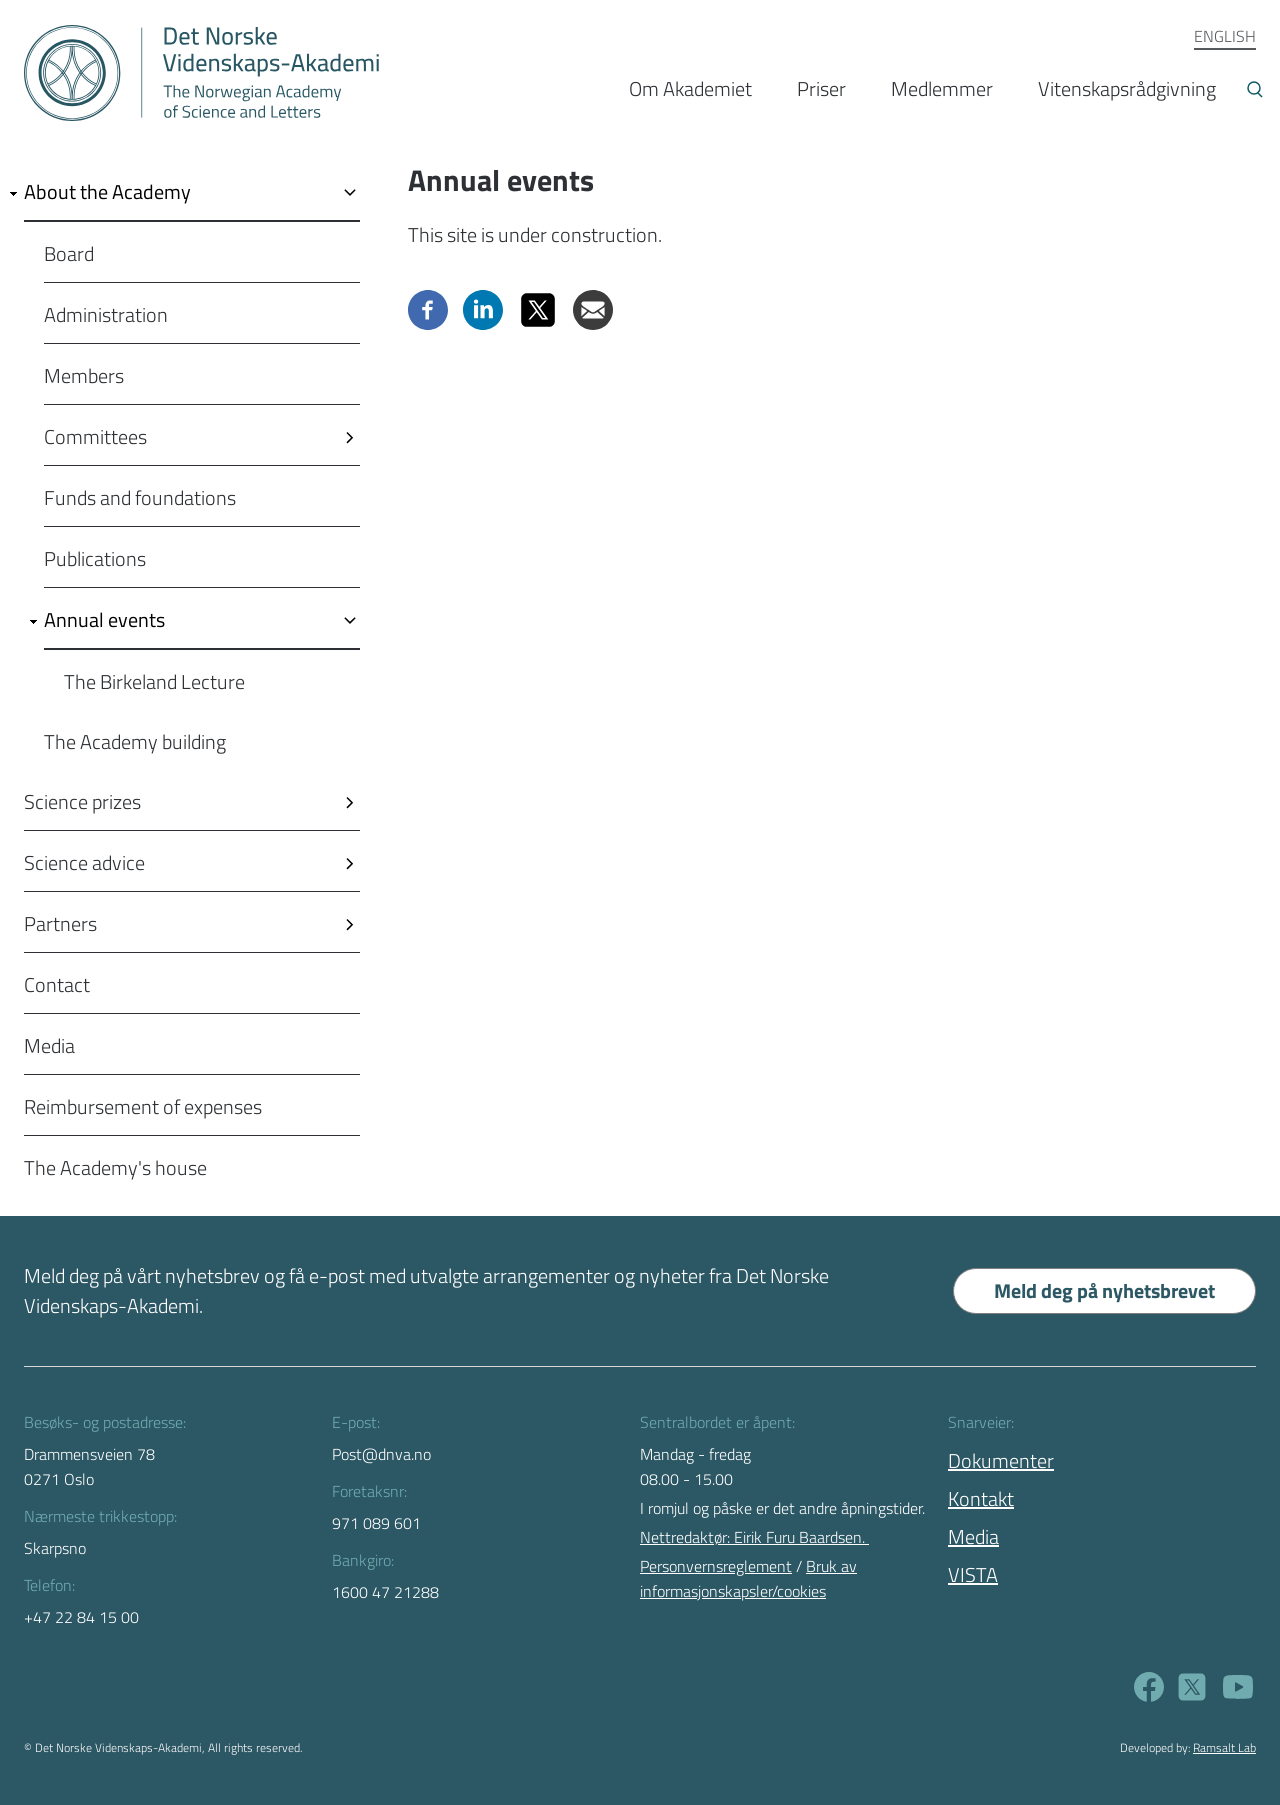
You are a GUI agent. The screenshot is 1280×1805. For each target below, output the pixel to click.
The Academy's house (115, 1167)
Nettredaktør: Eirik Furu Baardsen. (754, 1537)
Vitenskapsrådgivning (1127, 88)
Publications (95, 558)
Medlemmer (942, 88)
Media (49, 1045)
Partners (60, 923)
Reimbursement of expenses (143, 1106)
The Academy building (135, 741)
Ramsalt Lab (1224, 1747)
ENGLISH (1225, 36)
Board (69, 253)
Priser (821, 88)
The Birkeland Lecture (154, 681)
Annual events (104, 619)
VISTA (973, 1574)
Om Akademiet (690, 88)
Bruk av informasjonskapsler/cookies (748, 1578)
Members (84, 375)
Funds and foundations (140, 497)
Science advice (84, 862)
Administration (106, 314)
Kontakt (981, 1498)
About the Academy (107, 191)
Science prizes (82, 801)
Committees (95, 436)
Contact (57, 984)
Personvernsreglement (716, 1566)
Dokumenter (1001, 1460)
